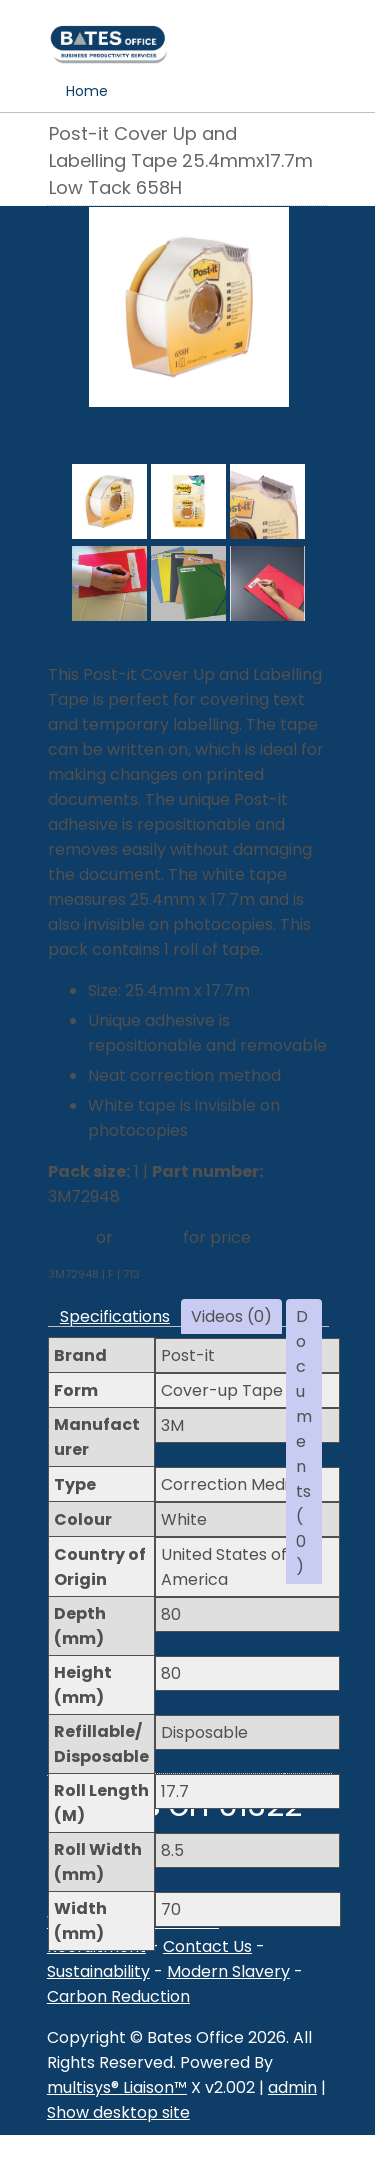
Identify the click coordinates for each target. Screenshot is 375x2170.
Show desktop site (118, 2112)
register (148, 1237)
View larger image (189, 435)
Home (87, 91)
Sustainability (98, 1971)
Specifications (115, 1316)
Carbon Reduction (118, 1996)
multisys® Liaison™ (117, 2087)
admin (292, 2087)
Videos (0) (231, 1316)
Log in (70, 1237)
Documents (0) (304, 1441)
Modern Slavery (228, 1971)
